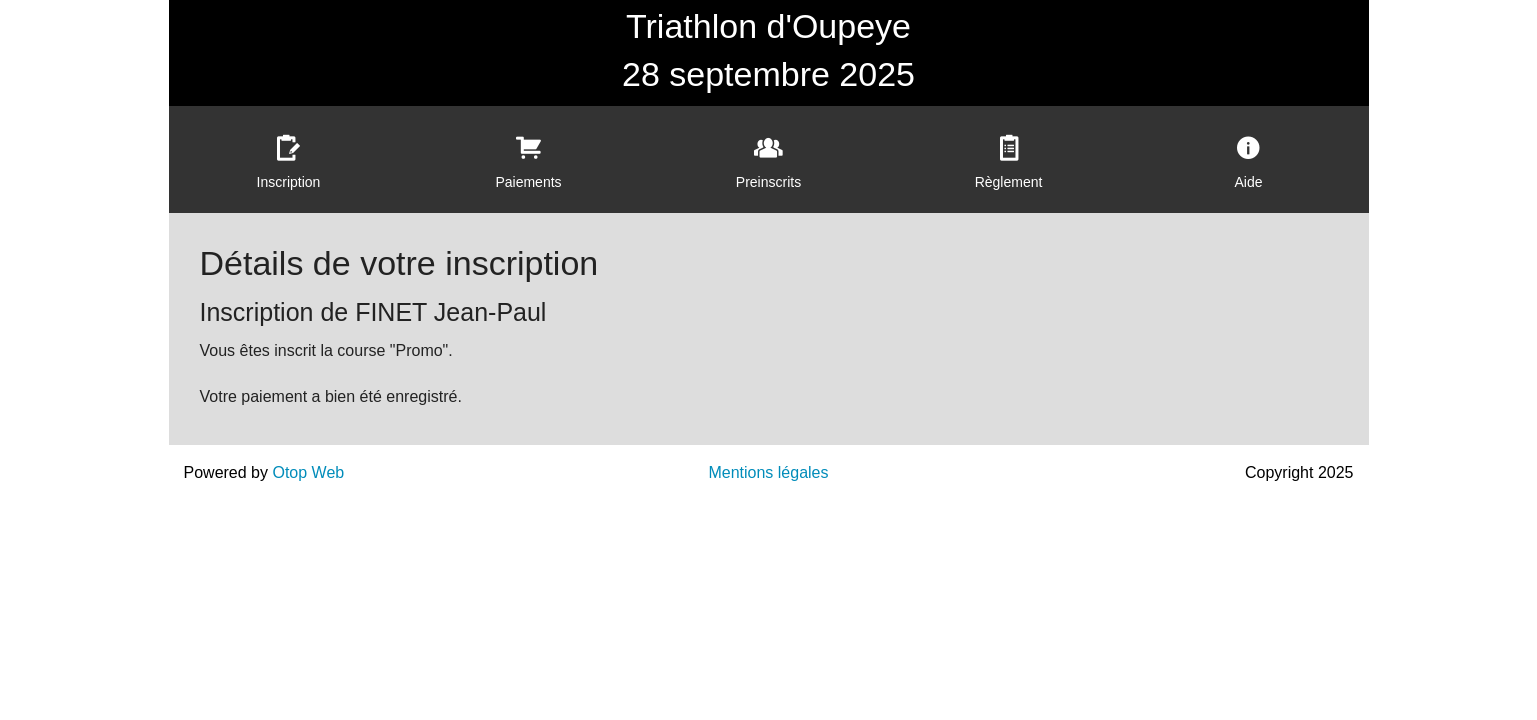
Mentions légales (768, 472)
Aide (1248, 182)
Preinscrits (768, 182)
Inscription (289, 182)
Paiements (528, 182)
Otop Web (308, 472)
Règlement (1009, 182)
